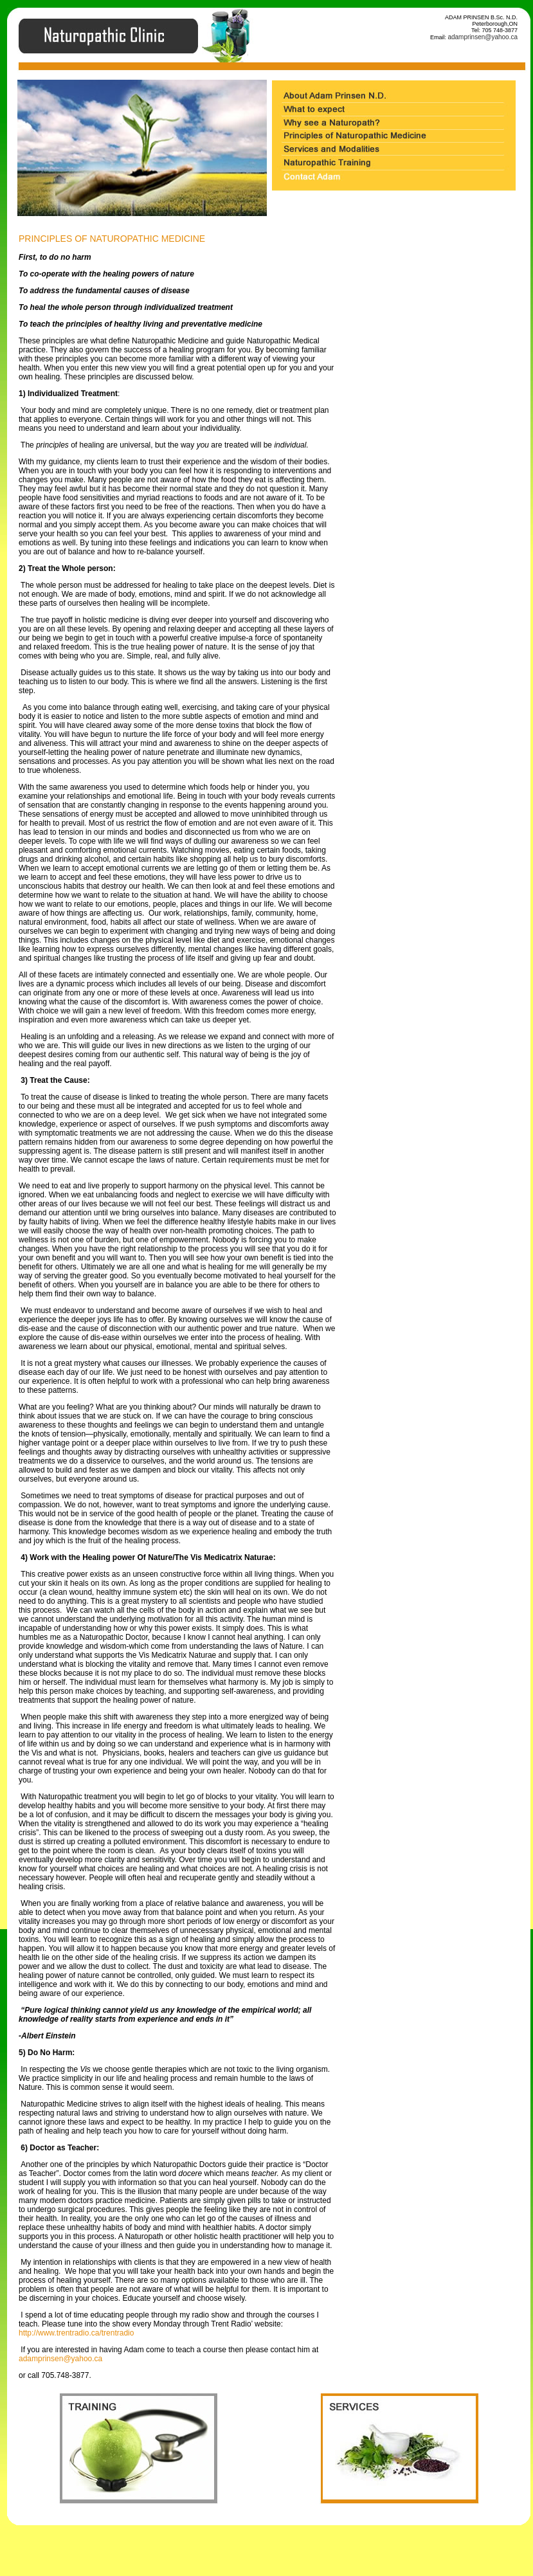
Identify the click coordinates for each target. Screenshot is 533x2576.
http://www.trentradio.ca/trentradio (76, 2332)
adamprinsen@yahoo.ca (482, 37)
